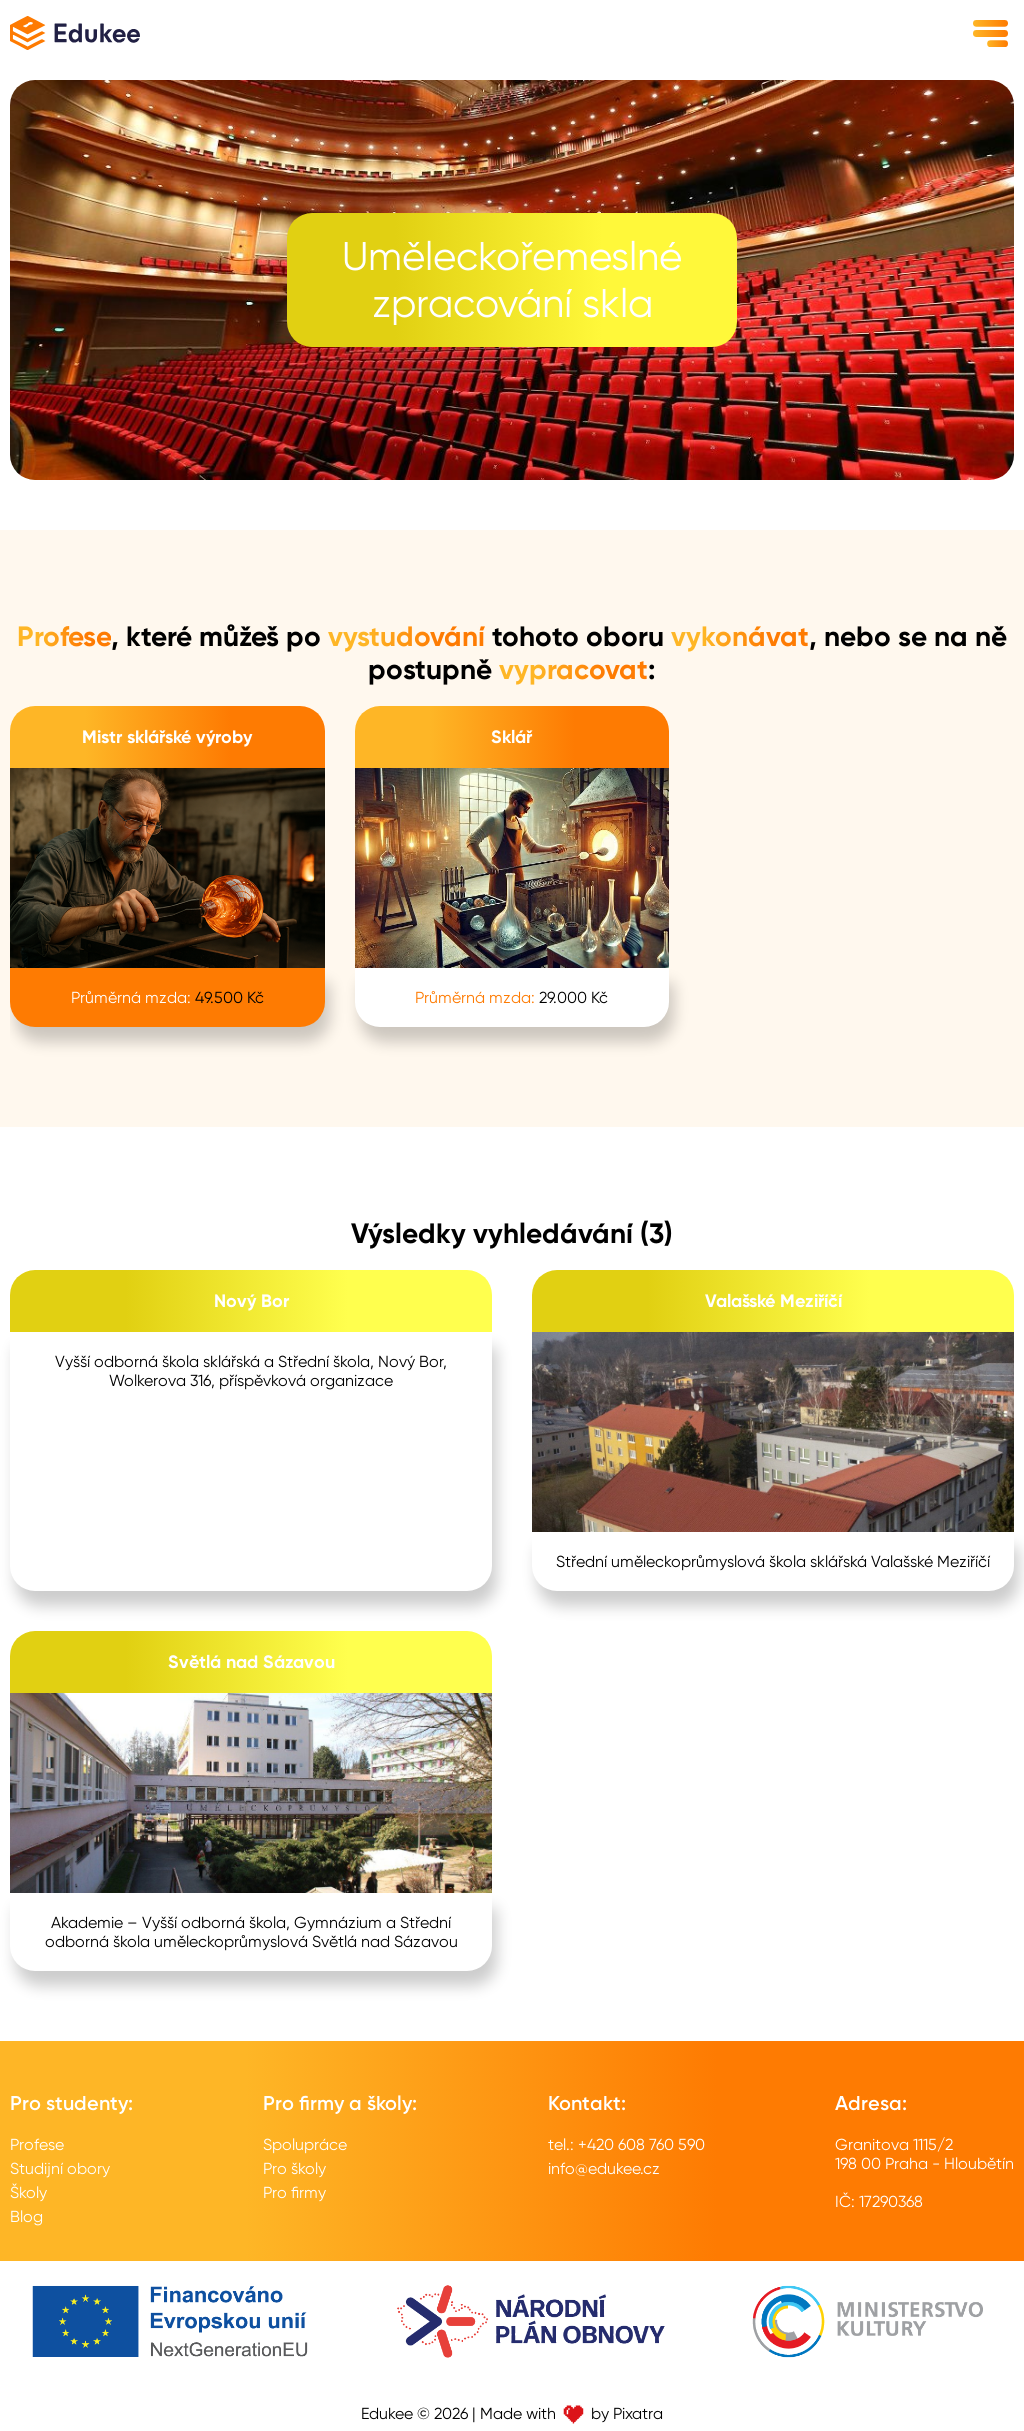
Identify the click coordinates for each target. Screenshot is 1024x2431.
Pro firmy (294, 2192)
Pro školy (294, 2168)
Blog (26, 2216)
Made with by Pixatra (571, 2413)
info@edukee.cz (604, 2168)
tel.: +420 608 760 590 (626, 2144)
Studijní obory (60, 2168)
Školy (28, 2192)
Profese (37, 2144)
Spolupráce (305, 2144)
